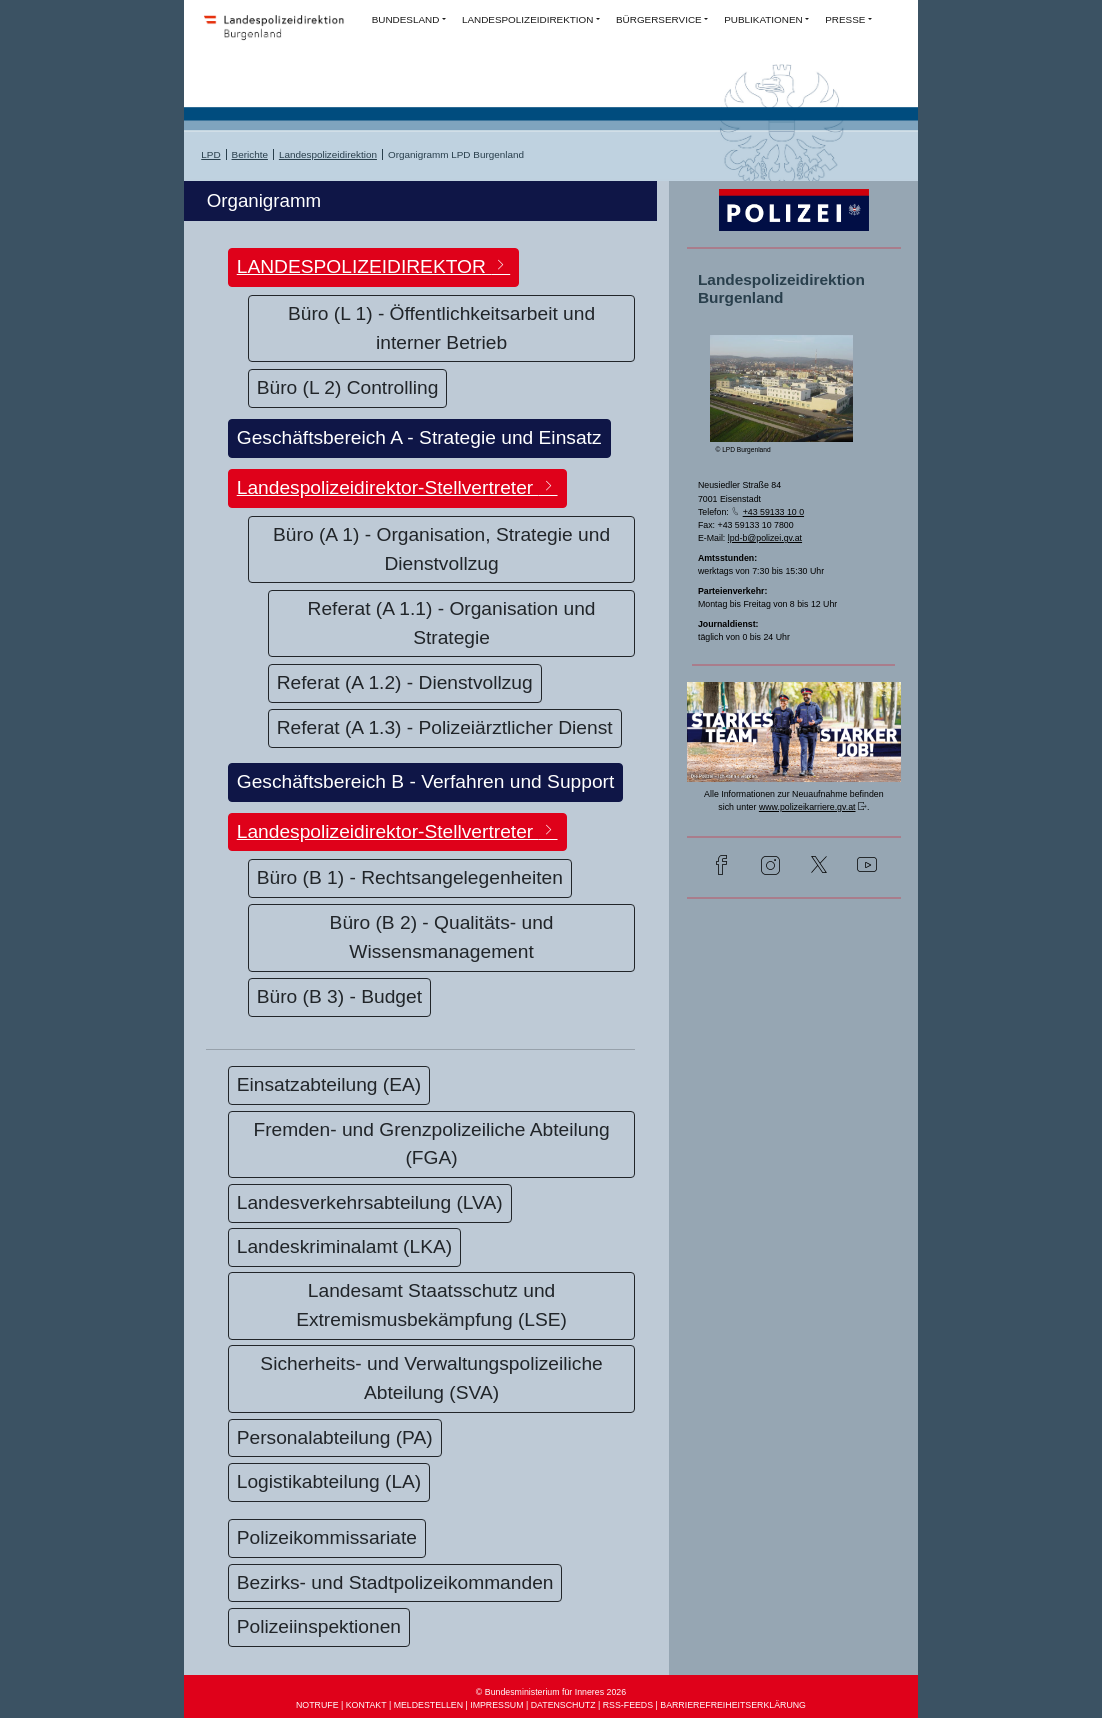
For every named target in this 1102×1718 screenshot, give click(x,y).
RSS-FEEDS (628, 1705)
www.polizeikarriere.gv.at (807, 807)
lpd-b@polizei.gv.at (765, 538)
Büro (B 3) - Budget (339, 996)
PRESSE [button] (845, 19)
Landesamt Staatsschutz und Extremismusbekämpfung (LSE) (431, 1305)
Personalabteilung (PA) (335, 1437)
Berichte (250, 154)
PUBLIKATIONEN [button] (763, 19)
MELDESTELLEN (428, 1705)
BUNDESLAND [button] (406, 19)
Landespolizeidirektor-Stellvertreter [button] (397, 487)
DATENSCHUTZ (563, 1705)
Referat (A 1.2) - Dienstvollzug (405, 682)
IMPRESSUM (496, 1705)
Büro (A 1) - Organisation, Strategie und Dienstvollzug (441, 549)
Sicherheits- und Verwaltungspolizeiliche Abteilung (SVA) (431, 1378)
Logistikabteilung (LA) (329, 1481)
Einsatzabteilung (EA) (329, 1084)
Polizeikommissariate (327, 1537)
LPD (210, 154)
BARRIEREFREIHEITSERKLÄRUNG (733, 1705)
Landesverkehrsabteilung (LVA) (370, 1202)
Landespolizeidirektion (328, 154)
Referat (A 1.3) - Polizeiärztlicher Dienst (445, 727)
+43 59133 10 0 (773, 512)
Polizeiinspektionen (319, 1626)
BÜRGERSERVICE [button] (659, 19)
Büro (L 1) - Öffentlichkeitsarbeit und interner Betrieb (441, 328)
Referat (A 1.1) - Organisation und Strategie (452, 623)
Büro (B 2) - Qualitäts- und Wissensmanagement (442, 937)
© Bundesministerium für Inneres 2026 (551, 1692)
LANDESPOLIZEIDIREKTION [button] (528, 19)
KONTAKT (366, 1705)
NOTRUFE (317, 1705)
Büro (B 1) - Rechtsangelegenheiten (410, 877)
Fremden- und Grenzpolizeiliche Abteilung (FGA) (431, 1144)
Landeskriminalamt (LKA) (344, 1246)
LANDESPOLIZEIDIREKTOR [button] (373, 266)
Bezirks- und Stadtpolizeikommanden (395, 1582)
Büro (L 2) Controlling (348, 387)
